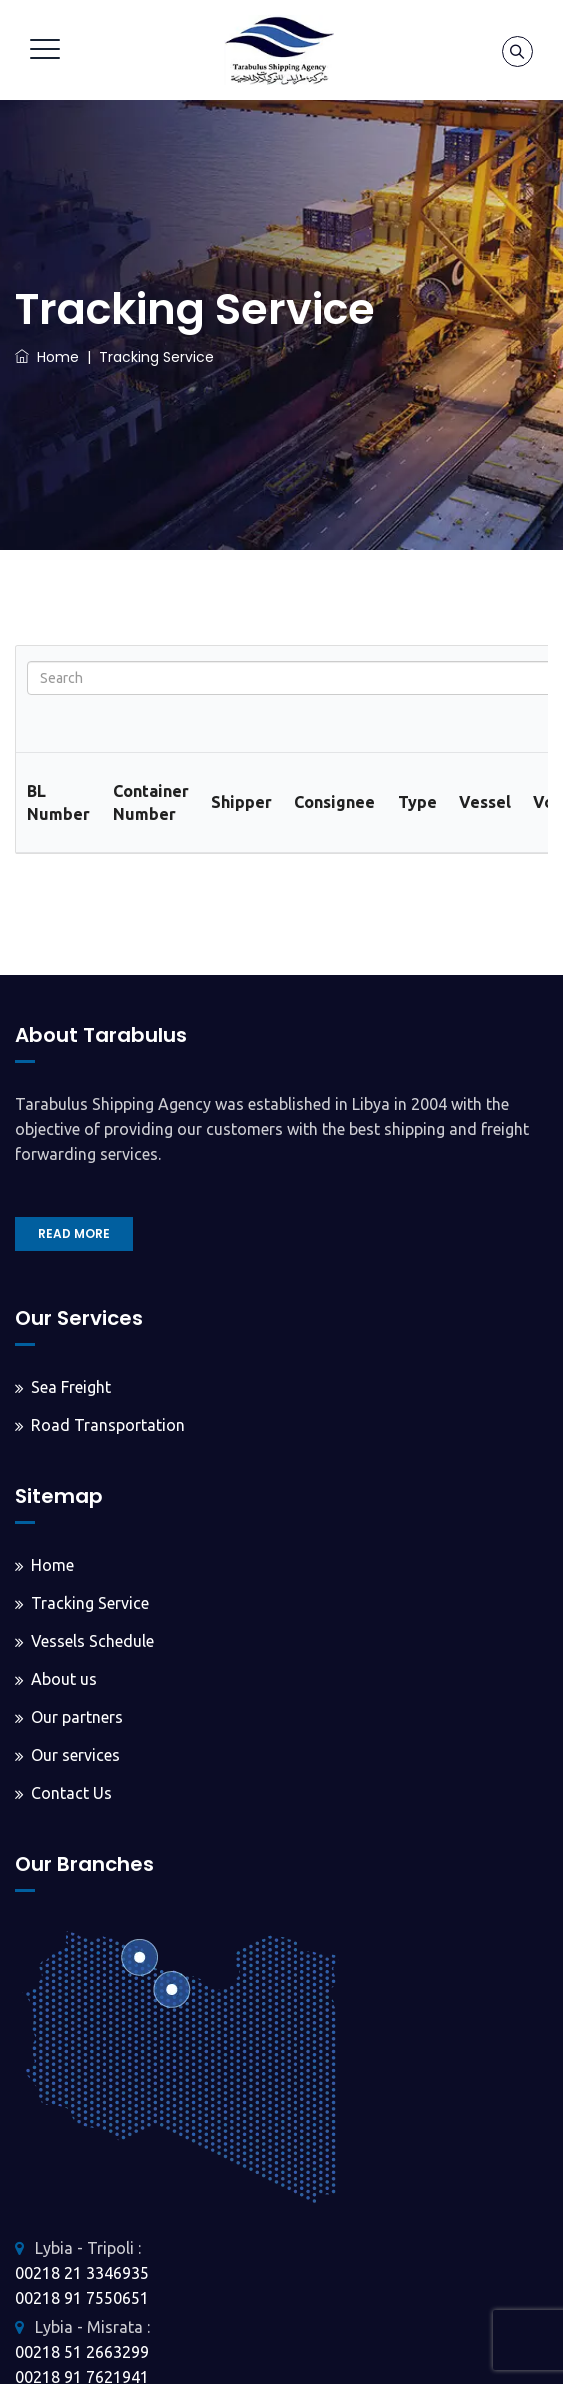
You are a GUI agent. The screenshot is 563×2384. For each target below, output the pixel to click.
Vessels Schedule (92, 1641)
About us (64, 1679)
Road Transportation (108, 1425)
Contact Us (71, 1793)
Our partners (77, 1717)
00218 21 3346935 (82, 2273)
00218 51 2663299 (82, 2352)
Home (47, 357)
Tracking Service (90, 1603)
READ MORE (74, 1233)
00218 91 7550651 (82, 2298)
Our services (75, 1755)
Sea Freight (71, 1387)
